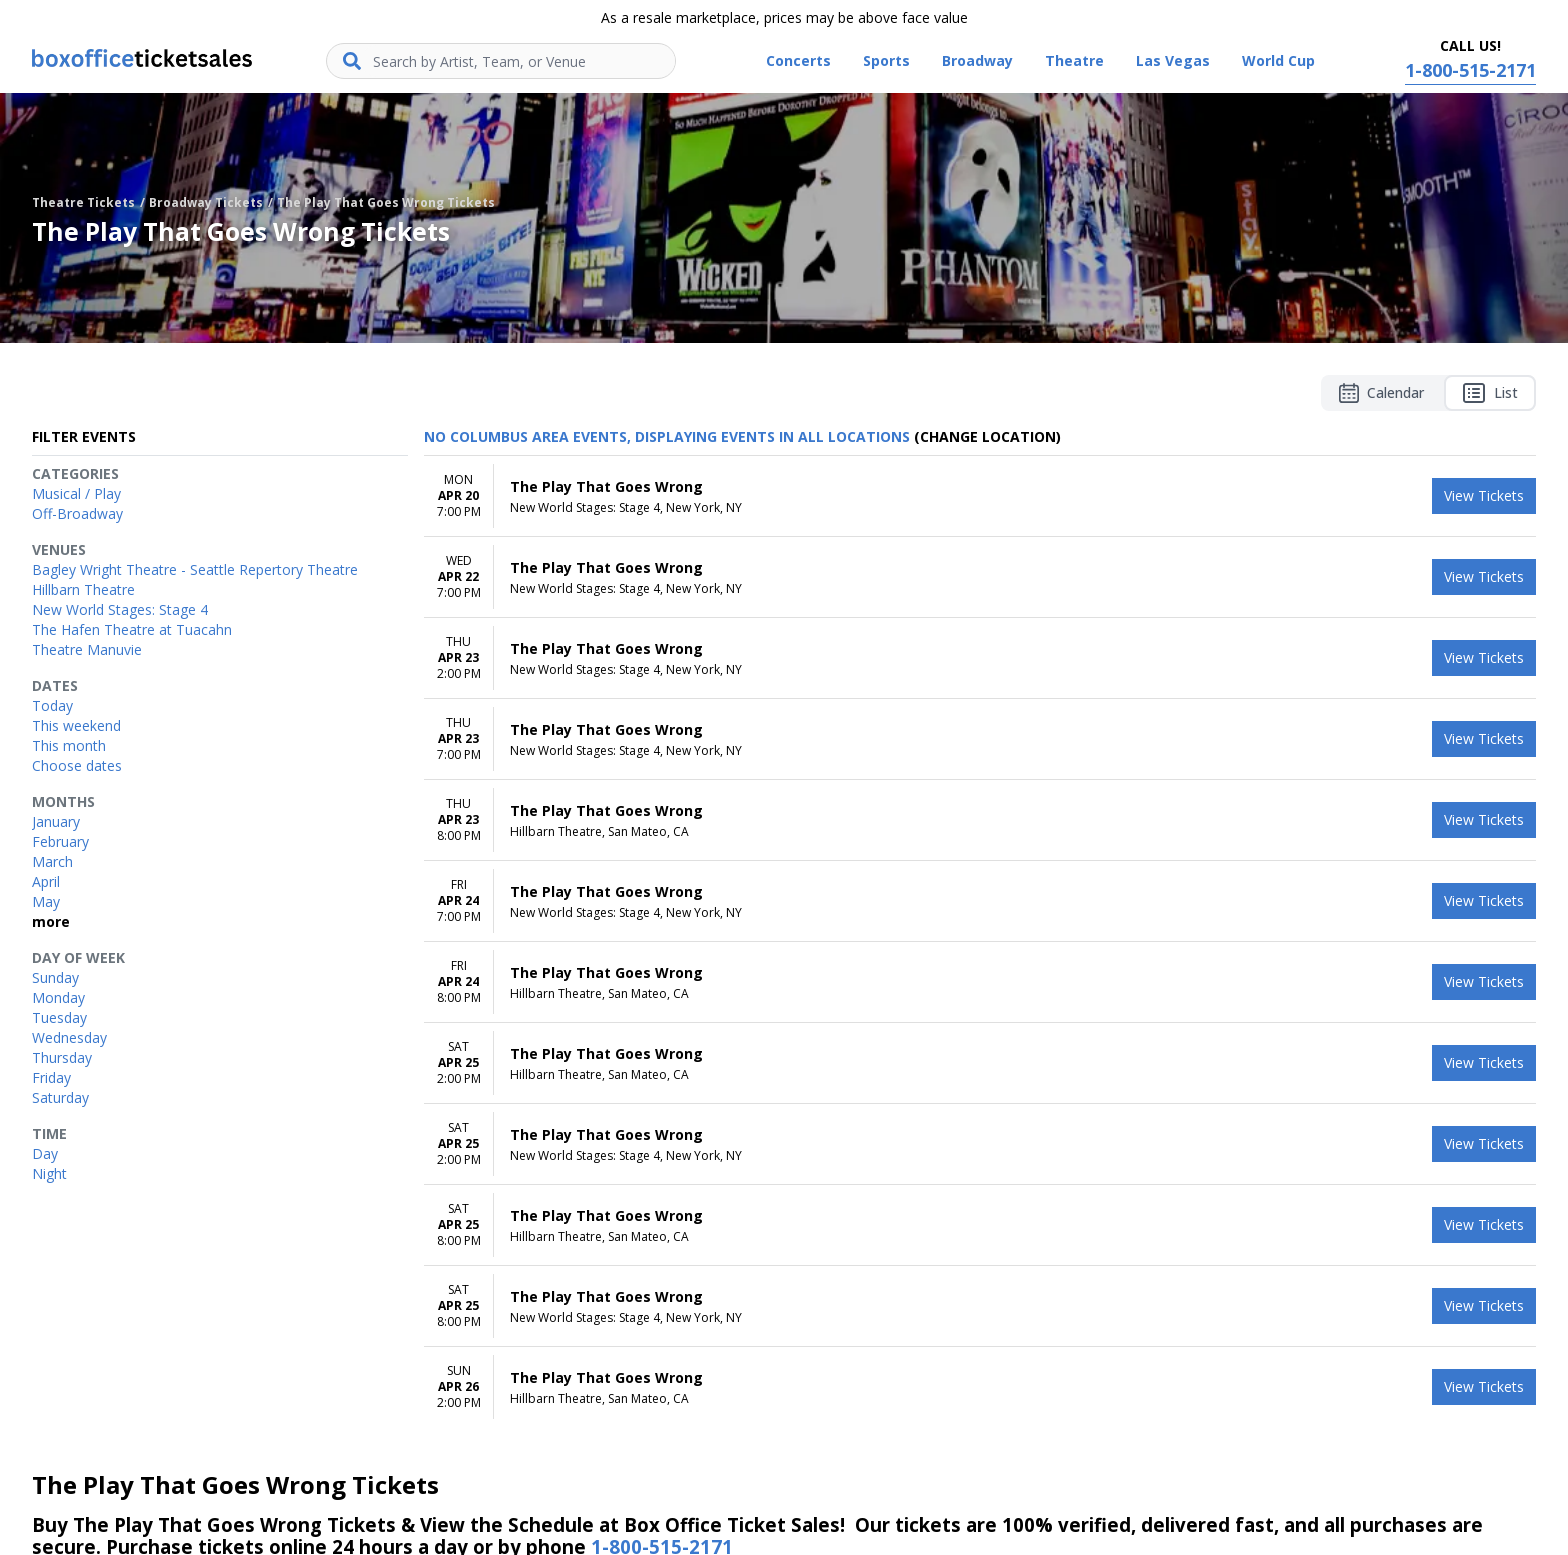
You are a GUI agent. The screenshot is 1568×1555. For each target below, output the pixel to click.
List (1490, 393)
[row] (980, 496)
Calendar (1381, 393)
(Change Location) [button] (987, 436)
